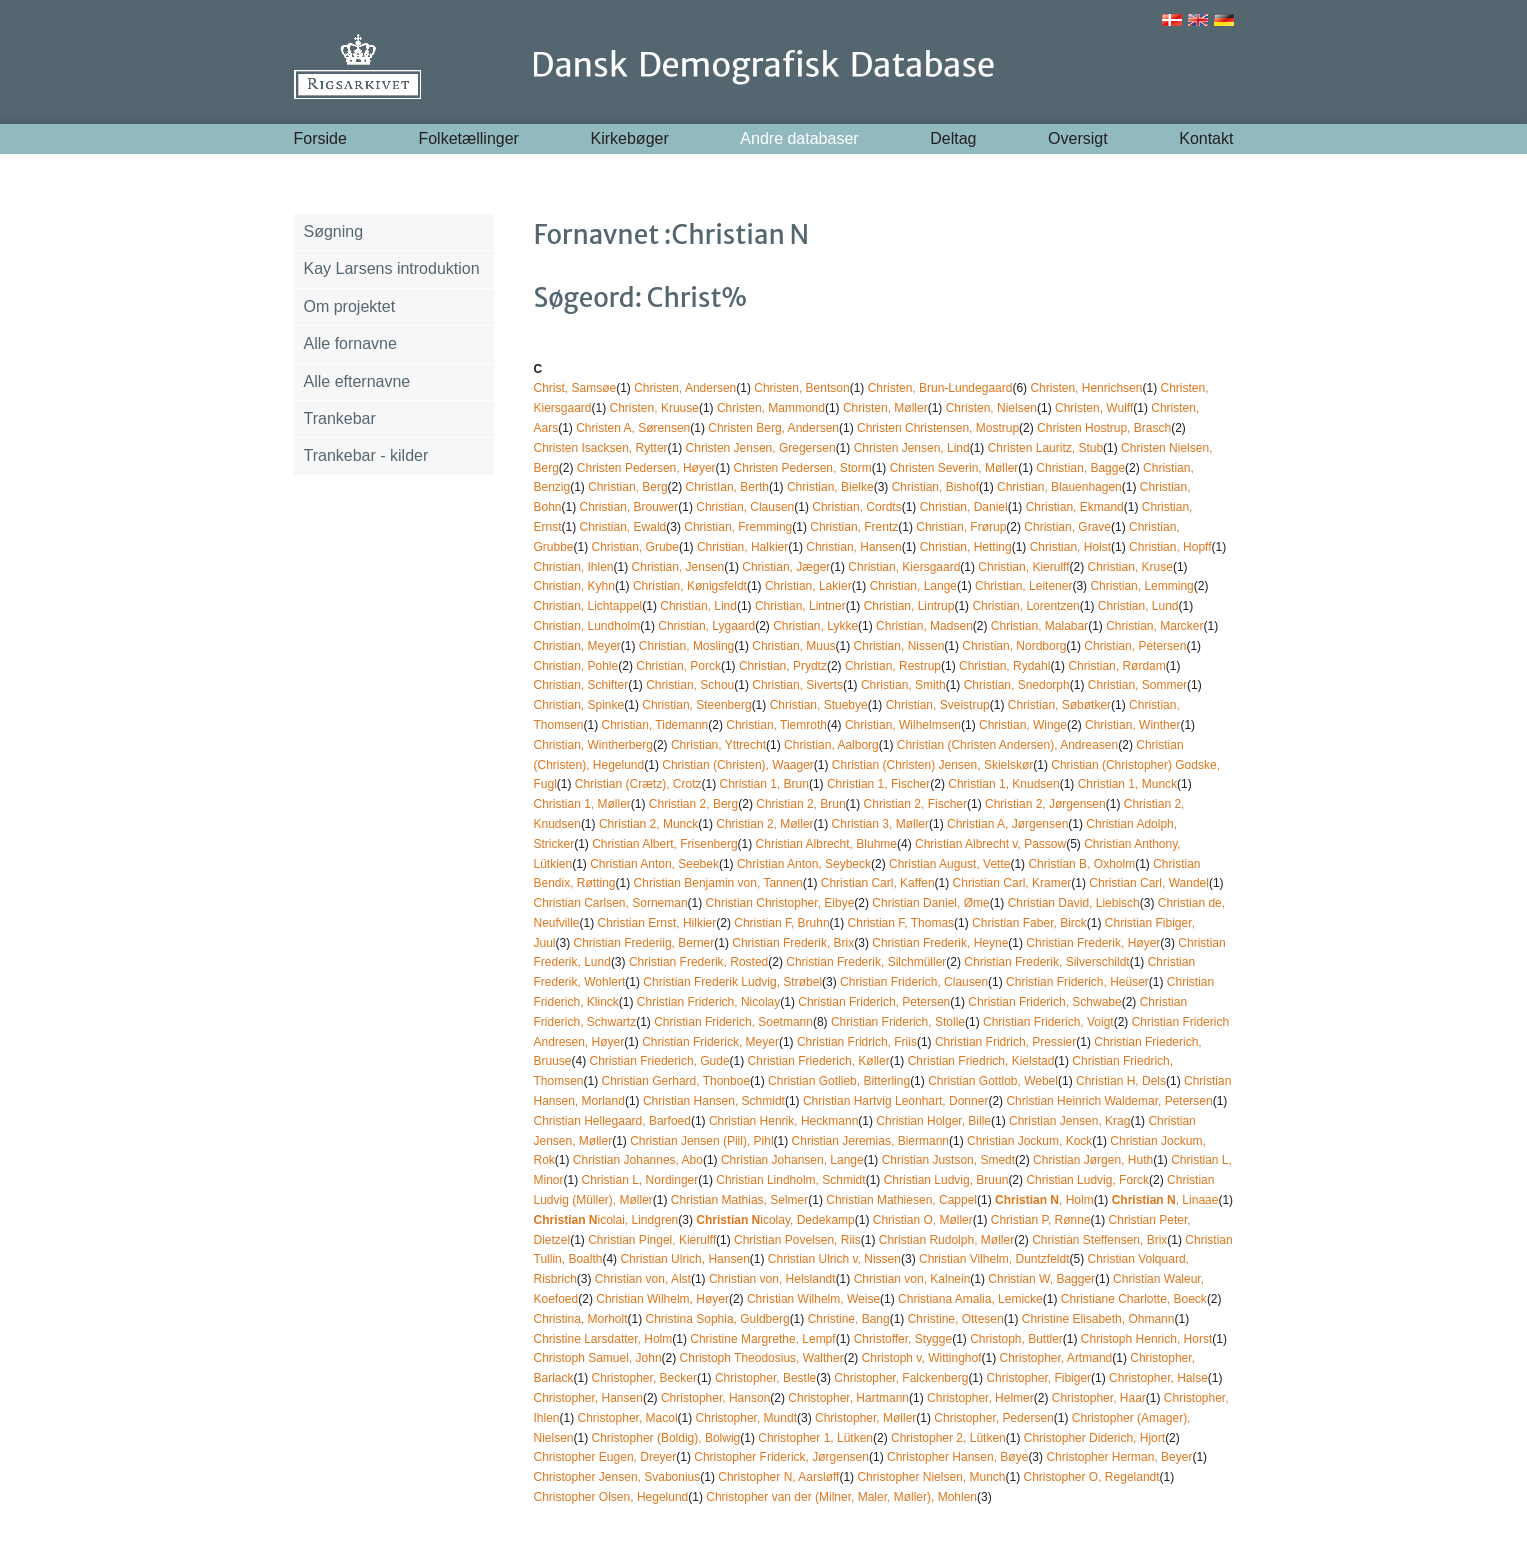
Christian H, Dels (1121, 1081)
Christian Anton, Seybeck (804, 864)
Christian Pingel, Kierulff (652, 1240)
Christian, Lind (698, 606)
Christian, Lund (1138, 606)
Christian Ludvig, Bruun (946, 1180)
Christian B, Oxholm (1081, 864)
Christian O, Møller (923, 1220)
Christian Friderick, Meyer (710, 1042)
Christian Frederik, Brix (793, 943)
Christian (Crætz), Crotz (638, 784)
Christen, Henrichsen (1086, 388)
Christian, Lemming (1141, 586)
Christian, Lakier (808, 586)
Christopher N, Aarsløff (778, 1477)
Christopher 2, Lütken (948, 1438)
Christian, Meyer (577, 646)
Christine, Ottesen (956, 1319)
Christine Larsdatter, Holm (603, 1339)
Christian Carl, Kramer (1012, 883)
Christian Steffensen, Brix (1099, 1240)
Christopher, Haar (1099, 1398)
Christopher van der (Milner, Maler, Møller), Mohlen (841, 1497)
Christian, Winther (1132, 725)
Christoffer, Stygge (903, 1339)
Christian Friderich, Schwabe (1044, 1002)
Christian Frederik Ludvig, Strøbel (732, 982)
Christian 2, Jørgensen (1045, 804)
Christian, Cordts (856, 507)
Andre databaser (799, 138)
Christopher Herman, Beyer (1119, 1457)
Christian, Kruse (1130, 567)
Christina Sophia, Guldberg (718, 1319)
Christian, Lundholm (587, 626)
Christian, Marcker (1154, 626)
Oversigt (1078, 138)
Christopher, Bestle (765, 1378)
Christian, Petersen (1135, 646)
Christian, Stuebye (819, 705)
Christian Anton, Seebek (654, 864)
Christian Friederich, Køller (819, 1061)
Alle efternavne (357, 381)
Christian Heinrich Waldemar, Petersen (1109, 1101)
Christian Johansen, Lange (792, 1160)
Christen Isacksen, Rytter (601, 448)
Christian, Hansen (853, 547)
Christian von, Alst (643, 1279)
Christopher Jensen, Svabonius (617, 1477)
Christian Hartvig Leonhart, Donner (895, 1101)
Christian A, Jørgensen (1007, 824)
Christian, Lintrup (909, 606)
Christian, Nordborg (1014, 646)
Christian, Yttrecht (718, 745)
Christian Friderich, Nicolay (708, 1002)
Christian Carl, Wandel (1149, 883)
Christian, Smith (903, 685)
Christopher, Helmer (980, 1398)
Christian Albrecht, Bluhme (826, 844)
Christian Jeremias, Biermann (870, 1141)
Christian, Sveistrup (938, 705)
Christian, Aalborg (831, 745)
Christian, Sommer (1137, 685)
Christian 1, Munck (1127, 784)
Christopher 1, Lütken (815, 1438)
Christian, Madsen (924, 626)
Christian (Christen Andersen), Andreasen (1007, 745)
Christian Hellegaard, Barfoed (612, 1121)
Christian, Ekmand (1075, 507)
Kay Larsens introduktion (392, 268)
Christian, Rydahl (1004, 666)
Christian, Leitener (1023, 586)
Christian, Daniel (964, 507)
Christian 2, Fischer (915, 804)
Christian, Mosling (686, 646)
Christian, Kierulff (1023, 567)
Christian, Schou (690, 685)
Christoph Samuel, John (598, 1358)
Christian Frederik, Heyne (940, 943)
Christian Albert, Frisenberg (664, 844)
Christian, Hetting (966, 547)
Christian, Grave (1067, 527)
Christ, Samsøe (575, 388)
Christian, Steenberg (696, 705)
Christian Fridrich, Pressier (1005, 1042)
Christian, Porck (678, 666)
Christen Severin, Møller (954, 468)
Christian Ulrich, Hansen (684, 1259)
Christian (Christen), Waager (738, 765)
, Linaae (1165, 1200)
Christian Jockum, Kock (1029, 1141)
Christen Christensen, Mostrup (938, 428)
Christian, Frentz (854, 527)
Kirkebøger (630, 138)
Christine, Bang (849, 1319)
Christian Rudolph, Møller (946, 1240)
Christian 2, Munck (648, 824)
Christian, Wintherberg (593, 745)
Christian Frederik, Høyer (1093, 943)
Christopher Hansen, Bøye (957, 1457)
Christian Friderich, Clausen (914, 982)
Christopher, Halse (1158, 1378)
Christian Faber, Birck (1029, 923)
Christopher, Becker (644, 1378)
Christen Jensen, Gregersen (761, 448)
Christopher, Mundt (746, 1418)
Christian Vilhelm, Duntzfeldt (994, 1259)
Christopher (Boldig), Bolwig (666, 1438)
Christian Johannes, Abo (638, 1160)
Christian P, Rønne (1041, 1220)
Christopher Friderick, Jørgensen (781, 1457)
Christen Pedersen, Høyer (646, 468)
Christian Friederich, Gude (660, 1061)
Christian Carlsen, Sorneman (611, 903)
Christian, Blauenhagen (1059, 487)
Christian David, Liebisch (1074, 903)
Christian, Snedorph (1017, 685)
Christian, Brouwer (629, 507)
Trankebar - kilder (366, 455)
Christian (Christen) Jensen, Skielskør (932, 765)
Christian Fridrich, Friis (857, 1042)
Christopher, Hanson (715, 1398)
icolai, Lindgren (606, 1220)
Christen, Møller (885, 408)
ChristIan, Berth (727, 487)
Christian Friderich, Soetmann (733, 1022)
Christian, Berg (627, 487)
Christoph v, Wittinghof (922, 1358)
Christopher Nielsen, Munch (931, 1477)
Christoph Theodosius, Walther (762, 1358)
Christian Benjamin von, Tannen (718, 883)
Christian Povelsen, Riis (797, 1240)
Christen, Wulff (1094, 408)
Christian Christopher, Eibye (780, 903)
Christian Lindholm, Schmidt (790, 1180)
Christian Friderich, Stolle (898, 1022)
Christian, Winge (1023, 725)
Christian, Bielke (830, 487)
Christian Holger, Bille (933, 1121)
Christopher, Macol (628, 1418)
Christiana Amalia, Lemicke (970, 1299)
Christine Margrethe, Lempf (762, 1339)
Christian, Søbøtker (1059, 705)
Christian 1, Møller (582, 804)
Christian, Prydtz (783, 666)
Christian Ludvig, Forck (1087, 1180)
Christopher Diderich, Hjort (1094, 1438)
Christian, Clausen (745, 507)
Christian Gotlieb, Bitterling (839, 1081)
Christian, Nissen (899, 646)
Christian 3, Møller (880, 824)
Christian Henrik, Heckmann (783, 1121)
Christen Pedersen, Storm (803, 468)
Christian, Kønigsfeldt (690, 586)
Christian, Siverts (797, 685)
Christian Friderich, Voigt (1048, 1022)
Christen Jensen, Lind (912, 448)
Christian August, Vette (949, 864)
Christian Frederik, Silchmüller (866, 962)
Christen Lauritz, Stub (1045, 448)
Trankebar (340, 418)
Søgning (334, 231)
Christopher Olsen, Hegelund (611, 1497)
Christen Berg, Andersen (773, 428)
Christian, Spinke (579, 705)
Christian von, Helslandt (772, 1279)
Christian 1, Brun (764, 784)
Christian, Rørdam (1116, 666)
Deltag (953, 138)
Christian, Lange (913, 586)
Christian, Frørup (961, 527)
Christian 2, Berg (693, 804)
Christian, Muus (793, 646)
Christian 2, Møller (764, 824)
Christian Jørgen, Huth (1093, 1160)
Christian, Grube (635, 547)
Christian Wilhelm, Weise (813, 1299)
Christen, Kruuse (654, 408)
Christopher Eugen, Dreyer (605, 1457)
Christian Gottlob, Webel (993, 1081)
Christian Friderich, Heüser (1077, 982)
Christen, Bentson (801, 388)
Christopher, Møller (865, 1418)
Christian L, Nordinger (640, 1180)
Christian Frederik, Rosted (698, 962)
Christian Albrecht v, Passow (990, 844)
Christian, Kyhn (574, 586)
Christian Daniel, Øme (930, 903)
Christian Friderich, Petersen (874, 1002)
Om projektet (350, 306)
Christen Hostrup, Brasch (1104, 428)
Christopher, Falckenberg (901, 1378)
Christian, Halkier (742, 547)
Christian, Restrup (893, 666)
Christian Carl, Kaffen (878, 883)
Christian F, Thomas (901, 923)
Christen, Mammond (771, 408)
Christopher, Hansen (588, 1398)
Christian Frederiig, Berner (644, 943)
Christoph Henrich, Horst (1146, 1339)
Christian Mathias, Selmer (739, 1200)
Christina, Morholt (581, 1319)
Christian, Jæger (786, 567)
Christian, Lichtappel (588, 606)
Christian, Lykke (815, 626)
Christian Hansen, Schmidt (714, 1101)
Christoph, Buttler (1016, 1339)
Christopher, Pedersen (993, 1418)
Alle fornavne (350, 343)
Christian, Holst (1070, 547)
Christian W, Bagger (1041, 1279)
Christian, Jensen (678, 567)
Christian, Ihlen (574, 567)
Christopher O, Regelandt (1092, 1477)
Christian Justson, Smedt (948, 1160)
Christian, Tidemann (655, 725)
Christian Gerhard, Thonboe (676, 1081)
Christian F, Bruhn (781, 923)
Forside (320, 138)
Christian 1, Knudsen (1003, 784)
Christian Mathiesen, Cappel (901, 1200)
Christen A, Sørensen (633, 428)
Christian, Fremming (738, 527)
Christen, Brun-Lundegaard (940, 388)
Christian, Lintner (800, 606)
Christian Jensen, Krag (1069, 1121)
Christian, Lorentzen (1025, 606)
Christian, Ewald (623, 527)
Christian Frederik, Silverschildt (1046, 962)
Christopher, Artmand (1056, 1358)
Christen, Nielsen (991, 408)
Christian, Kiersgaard (904, 567)
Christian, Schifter (581, 685)
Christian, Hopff (1170, 547)
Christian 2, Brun (800, 804)
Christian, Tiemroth (776, 725)
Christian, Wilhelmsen (903, 725)
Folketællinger (468, 138)
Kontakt (1206, 138)
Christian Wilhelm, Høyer (662, 1299)
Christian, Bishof (935, 487)
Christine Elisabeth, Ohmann (1098, 1319)
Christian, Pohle (576, 666)
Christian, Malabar (1039, 626)
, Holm (1044, 1200)
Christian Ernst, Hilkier (657, 923)
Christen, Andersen (685, 388)
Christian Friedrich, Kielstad (981, 1061)
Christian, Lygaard (706, 626)
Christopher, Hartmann (848, 1398)
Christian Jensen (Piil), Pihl (701, 1141)
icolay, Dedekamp (775, 1220)
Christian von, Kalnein (912, 1279)
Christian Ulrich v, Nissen (834, 1259)
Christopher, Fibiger (1038, 1378)
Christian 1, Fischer (878, 784)
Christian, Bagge (1080, 468)
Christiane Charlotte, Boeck (1134, 1299)
